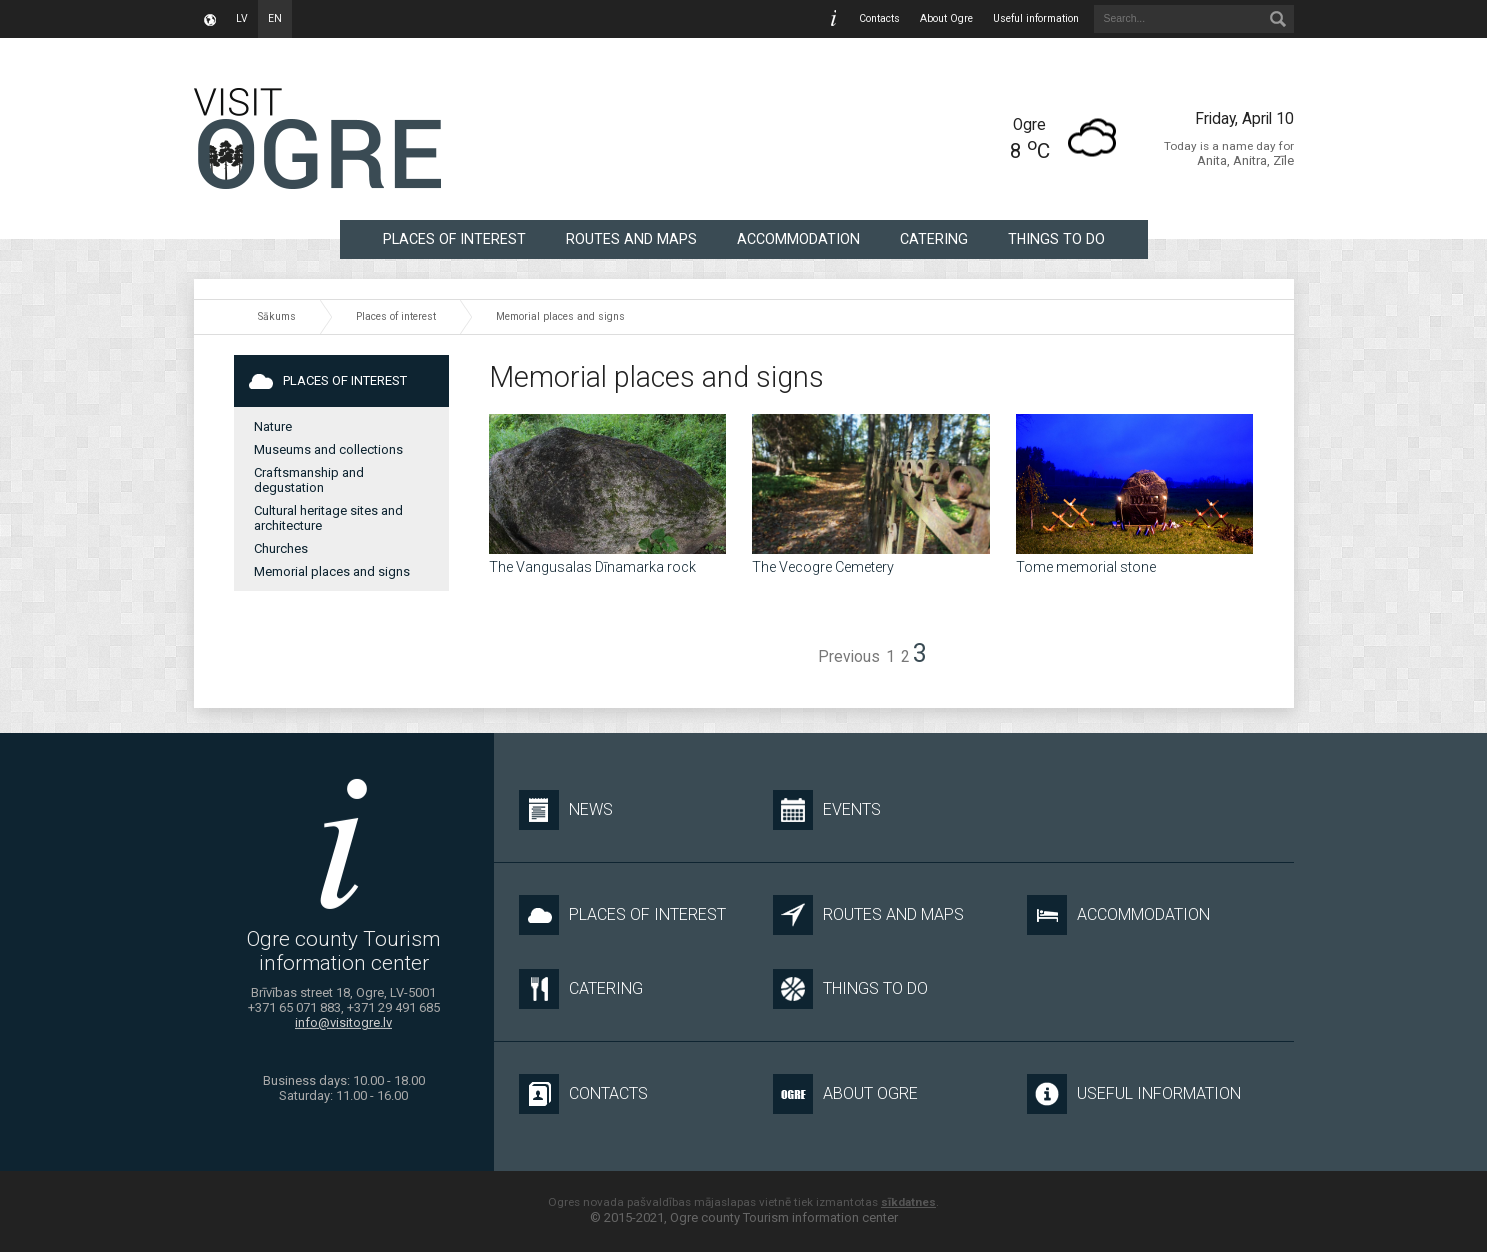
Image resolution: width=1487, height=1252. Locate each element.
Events (827, 810)
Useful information (1036, 18)
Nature (273, 426)
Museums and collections (328, 449)
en (275, 18)
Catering (934, 239)
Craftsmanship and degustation (309, 480)
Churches (281, 548)
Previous (849, 657)
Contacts (879, 18)
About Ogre (946, 18)
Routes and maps (631, 239)
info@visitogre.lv (343, 1022)
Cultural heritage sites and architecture (328, 518)
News (566, 810)
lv (242, 18)
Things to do (1056, 239)
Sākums (277, 316)
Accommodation (798, 239)
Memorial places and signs (560, 316)
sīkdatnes (908, 1202)
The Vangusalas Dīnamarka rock (592, 567)
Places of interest (454, 239)
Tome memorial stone (1086, 567)
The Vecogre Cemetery (823, 567)
